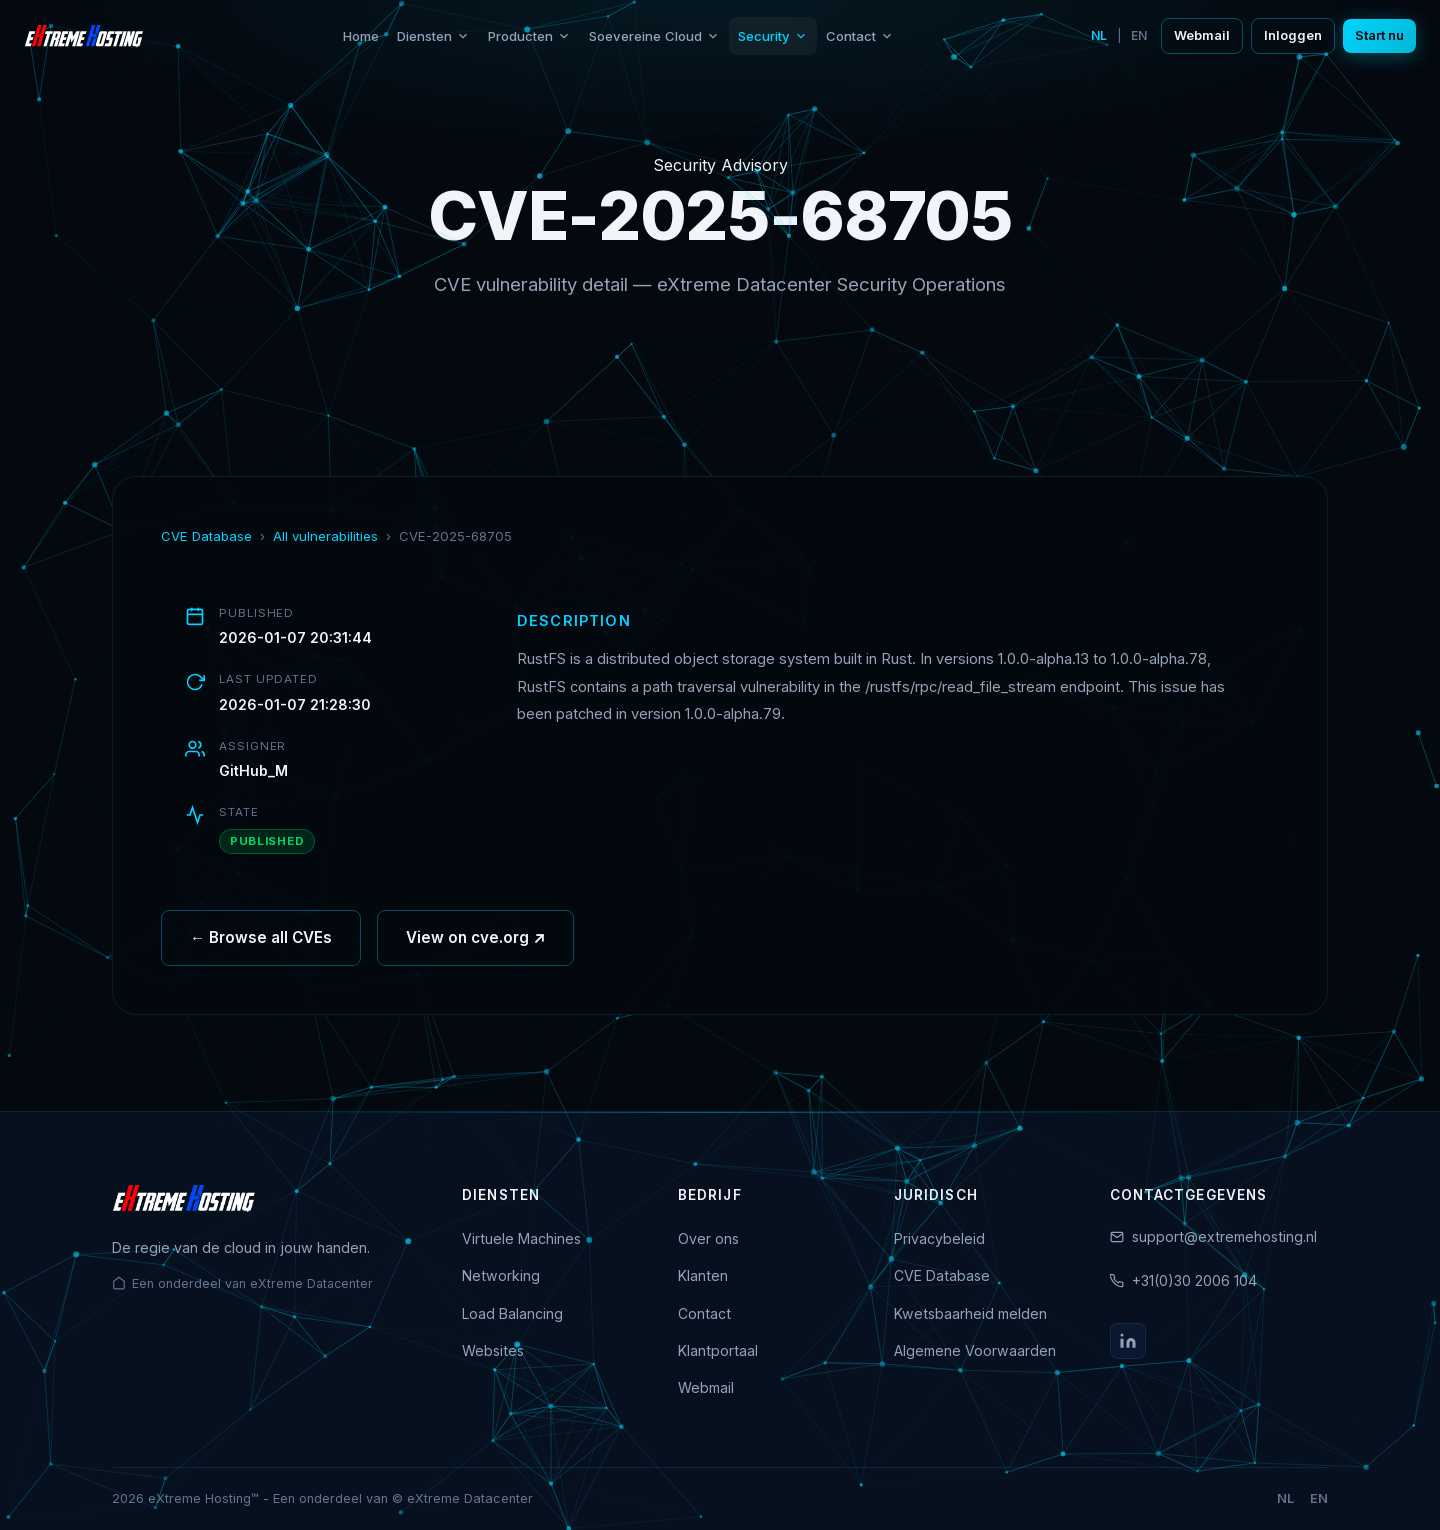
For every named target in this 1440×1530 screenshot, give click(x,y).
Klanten (703, 1275)
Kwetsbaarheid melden (970, 1313)
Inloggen (1293, 35)
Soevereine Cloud (654, 36)
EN (1139, 35)
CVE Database (206, 536)
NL (1099, 35)
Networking (501, 1275)
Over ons (708, 1238)
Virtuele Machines (521, 1238)
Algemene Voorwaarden (975, 1350)
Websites (493, 1350)
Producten (529, 36)
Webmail (1202, 35)
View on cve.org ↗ (475, 944)
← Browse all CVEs (261, 944)
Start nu (1379, 35)
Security (773, 36)
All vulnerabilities (325, 536)
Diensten (433, 36)
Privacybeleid (939, 1238)
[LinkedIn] (1128, 1341)
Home (361, 36)
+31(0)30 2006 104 (1194, 1280)
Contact (860, 36)
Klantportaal (718, 1350)
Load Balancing (512, 1313)
